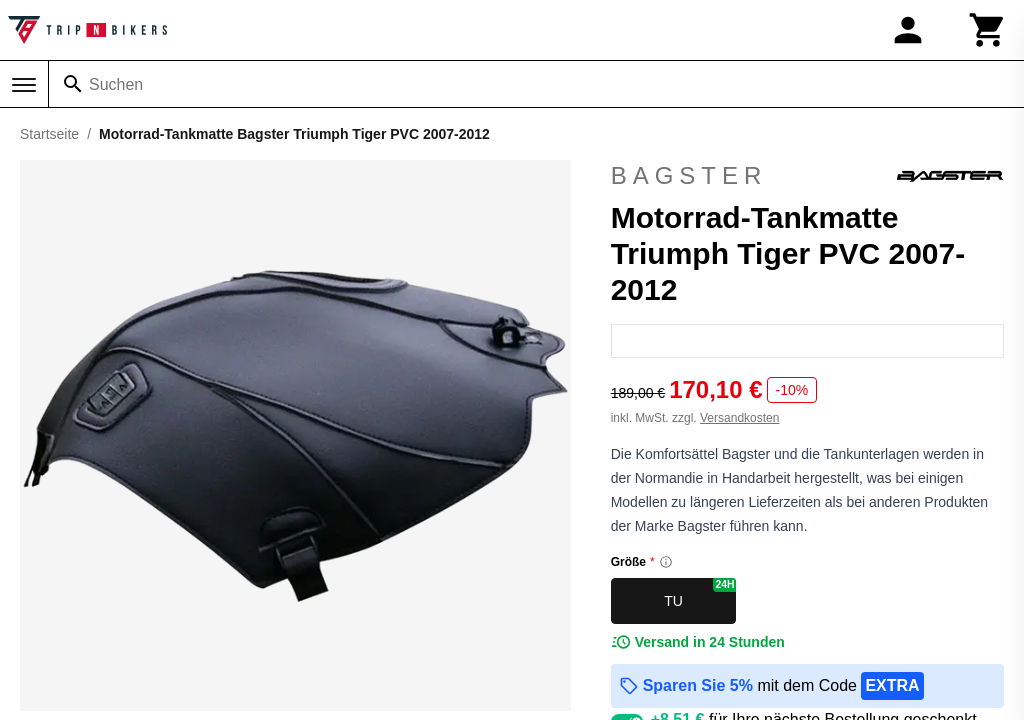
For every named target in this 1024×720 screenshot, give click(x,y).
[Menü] (24, 85)
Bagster (807, 176)
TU (700, 593)
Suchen (116, 84)
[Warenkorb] (988, 30)
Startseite (49, 134)
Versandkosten (739, 418)
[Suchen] (73, 84)
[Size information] (666, 562)
